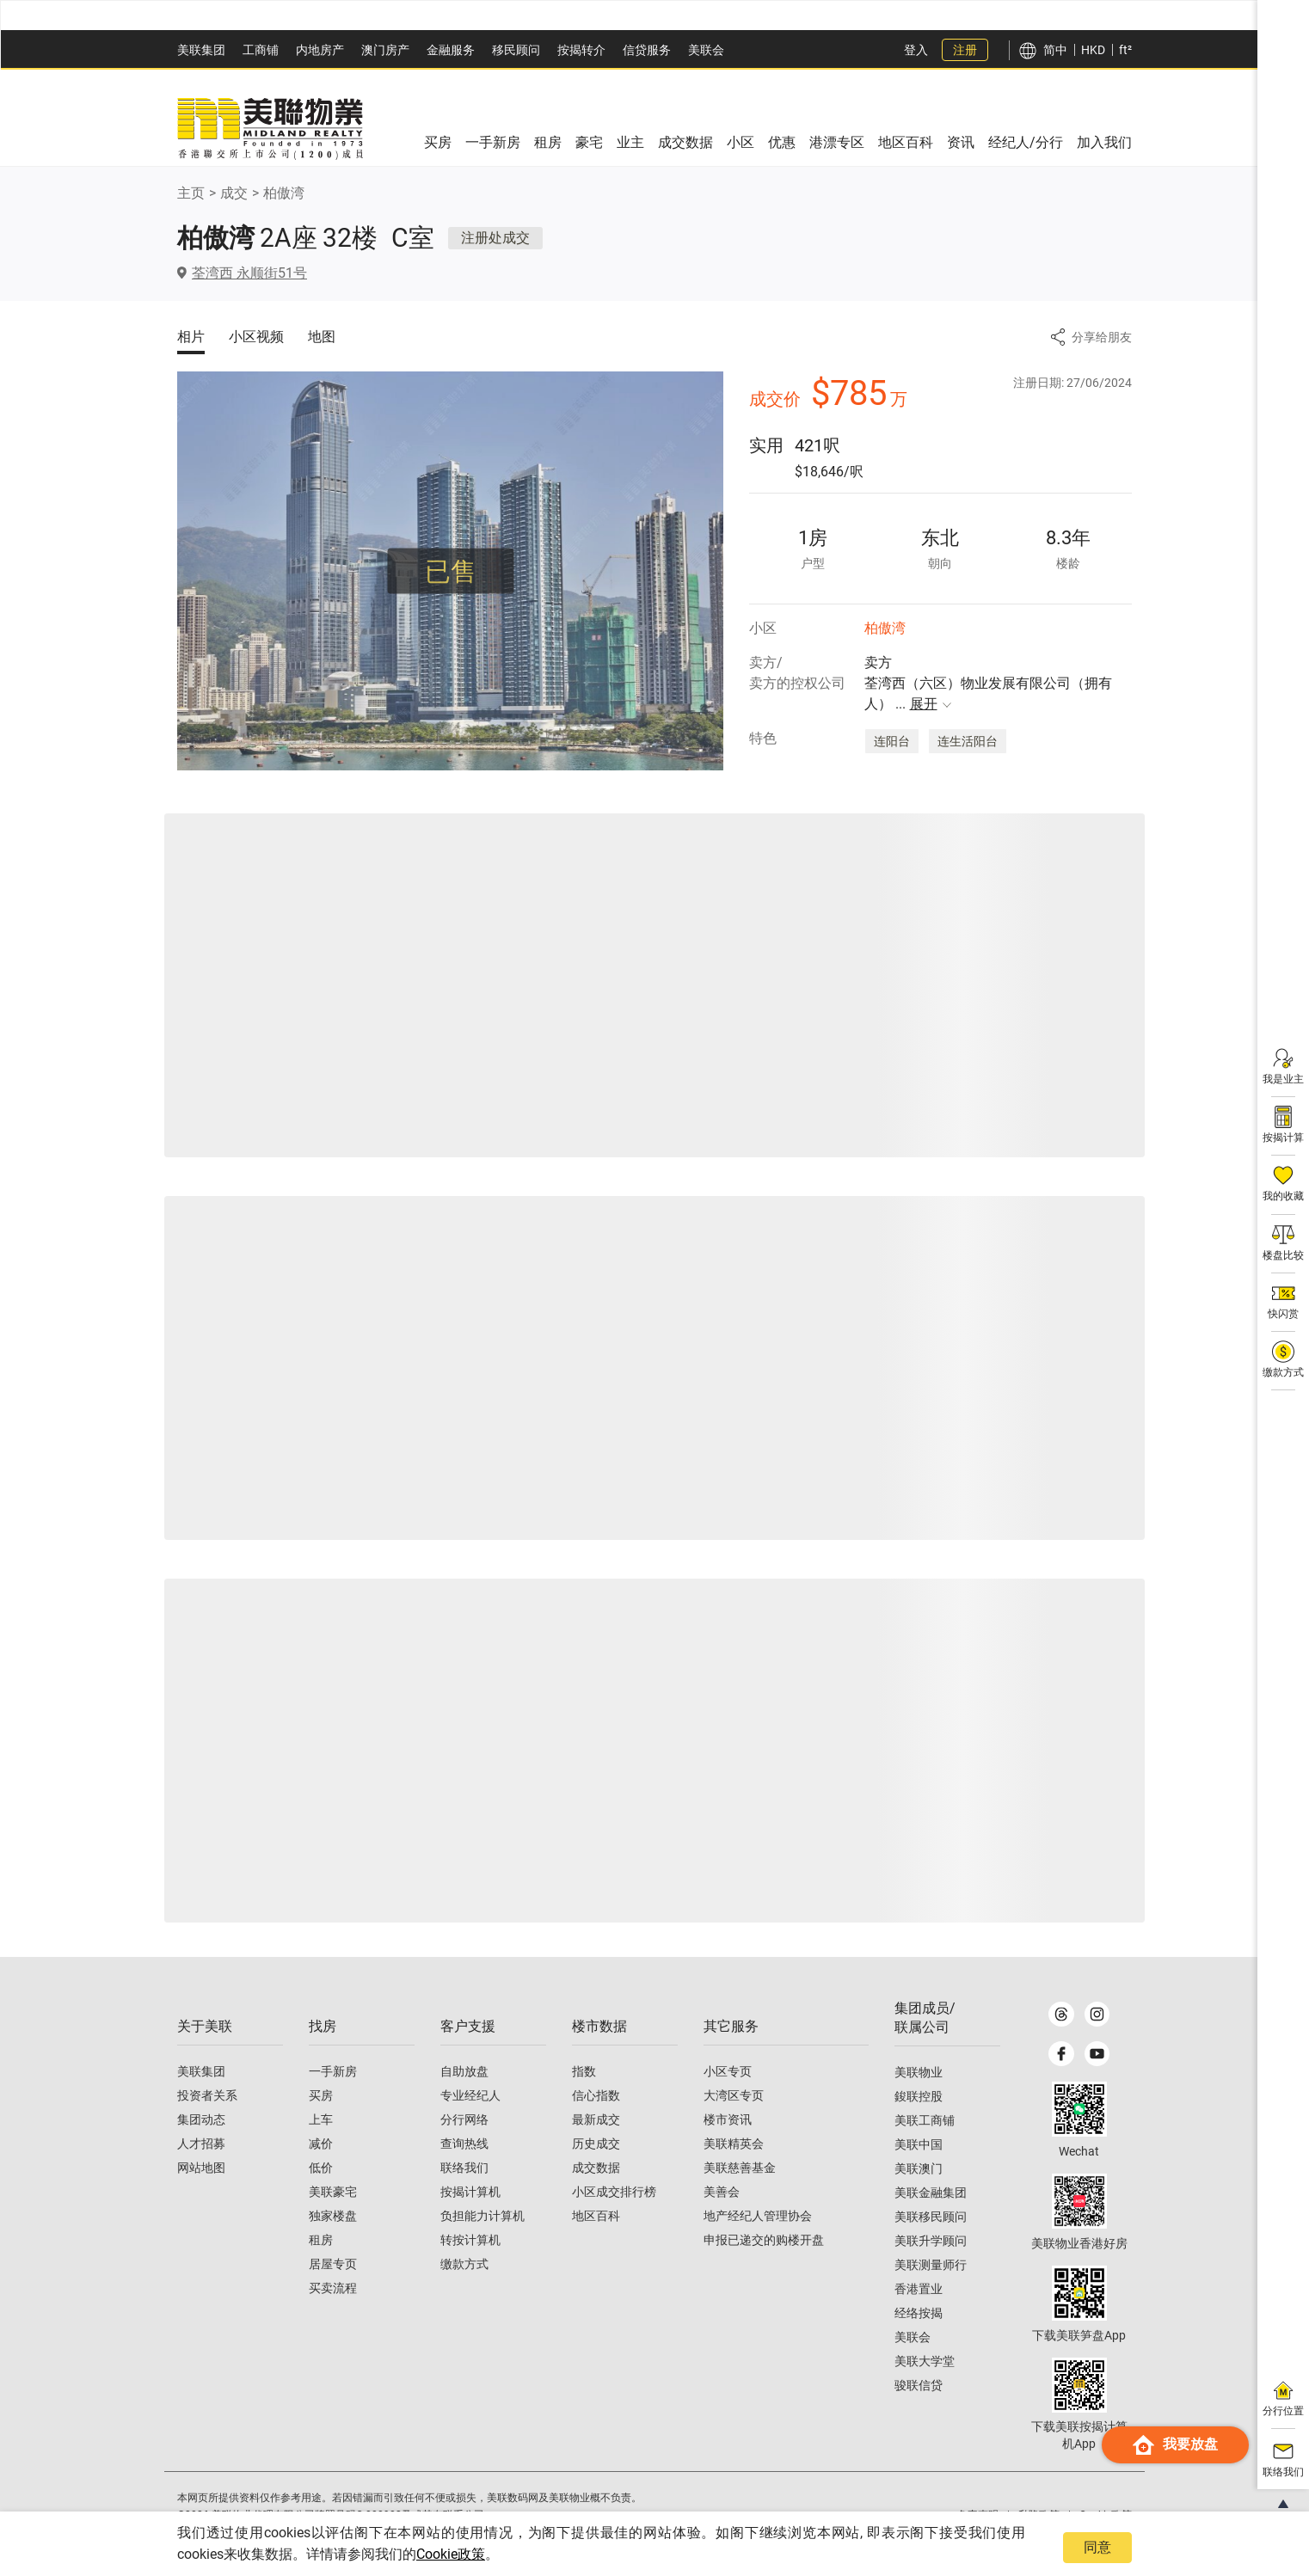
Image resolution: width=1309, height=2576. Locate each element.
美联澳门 (918, 2169)
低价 (321, 2168)
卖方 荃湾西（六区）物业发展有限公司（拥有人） (988, 684)
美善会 (722, 2192)
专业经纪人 (470, 2096)
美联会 (706, 50)
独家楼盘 (333, 2216)
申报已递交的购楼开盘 (764, 2241)
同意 (1097, 2547)
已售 (450, 571)
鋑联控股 (918, 2097)
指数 (584, 2072)
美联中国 (918, 2145)
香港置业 (918, 2290)
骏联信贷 (918, 2386)
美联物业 (918, 2073)
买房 (321, 2096)
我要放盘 (1175, 2479)
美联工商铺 (924, 2121)
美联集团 (201, 50)
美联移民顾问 (930, 2217)
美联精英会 (734, 2144)
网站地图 (201, 2168)
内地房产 (320, 50)
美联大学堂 (924, 2362)
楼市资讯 (728, 2120)
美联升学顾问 (930, 2241)
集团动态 (201, 2120)
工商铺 (261, 50)
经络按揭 (918, 2314)
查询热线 (464, 2144)
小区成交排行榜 (614, 2192)
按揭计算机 (470, 2192)
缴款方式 (464, 2265)
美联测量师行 (930, 2265)
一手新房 (333, 2072)
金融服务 (451, 50)
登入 (916, 50)
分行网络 (464, 2120)
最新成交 (596, 2120)
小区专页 (728, 2072)
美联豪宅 (333, 2192)
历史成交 (596, 2144)
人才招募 (201, 2144)
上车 (321, 2120)
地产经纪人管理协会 (758, 2216)
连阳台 (892, 741)
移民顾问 (516, 50)
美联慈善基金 (740, 2168)
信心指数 (596, 2096)
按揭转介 (581, 50)
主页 (191, 193)
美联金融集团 (930, 2193)
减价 (321, 2144)
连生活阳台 (967, 741)
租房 (321, 2241)
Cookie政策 (450, 2554)
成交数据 (596, 2168)
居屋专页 (333, 2265)
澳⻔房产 (385, 50)
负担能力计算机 (482, 2216)
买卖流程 (333, 2289)
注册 (965, 50)
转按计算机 (470, 2241)
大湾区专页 (734, 2096)
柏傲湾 (283, 193)
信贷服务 (647, 50)
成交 (234, 193)
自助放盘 (464, 2072)
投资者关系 (207, 2096)
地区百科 (596, 2216)
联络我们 (464, 2168)
